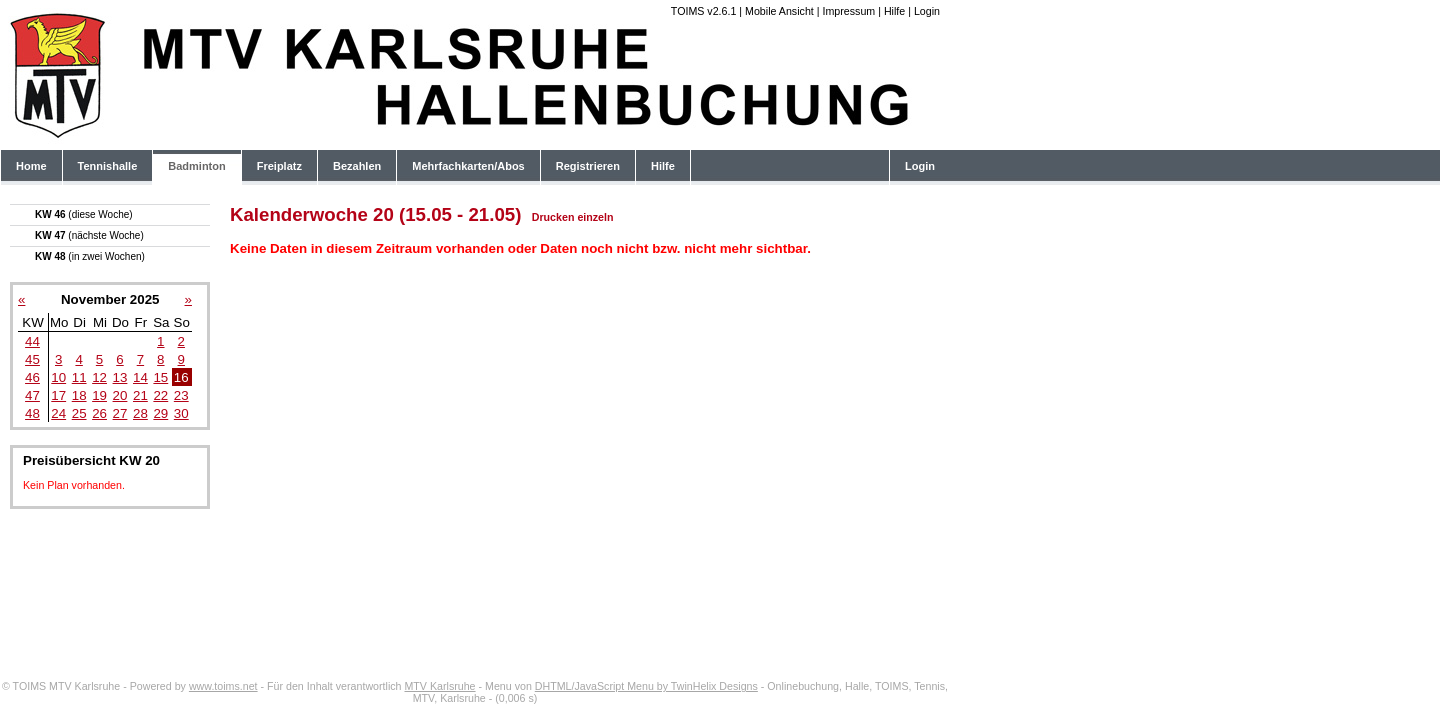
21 (140, 395)
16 (181, 377)
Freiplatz (279, 166)
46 (32, 377)
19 (99, 395)
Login (927, 11)
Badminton (196, 166)
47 (32, 395)
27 (120, 413)
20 (120, 395)
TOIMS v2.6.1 (704, 11)
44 (32, 341)
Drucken (553, 217)
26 (99, 413)
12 (99, 377)
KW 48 (90, 256)
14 (140, 377)
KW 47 (89, 235)
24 (58, 413)
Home (31, 166)
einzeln (595, 217)
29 (160, 413)
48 (32, 413)
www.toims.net (223, 686)
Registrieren (588, 166)
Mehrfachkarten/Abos (468, 166)
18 (79, 395)
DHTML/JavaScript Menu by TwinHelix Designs (646, 686)
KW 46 (84, 214)
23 (181, 395)
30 (181, 413)
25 (79, 413)
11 (79, 377)
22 (160, 395)
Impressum (848, 11)
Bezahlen (357, 166)
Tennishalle (108, 166)
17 (58, 395)
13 (120, 377)
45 (32, 359)
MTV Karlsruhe (439, 686)
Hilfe (894, 11)
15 (160, 377)
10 (58, 377)
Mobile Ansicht (779, 11)
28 (140, 413)
